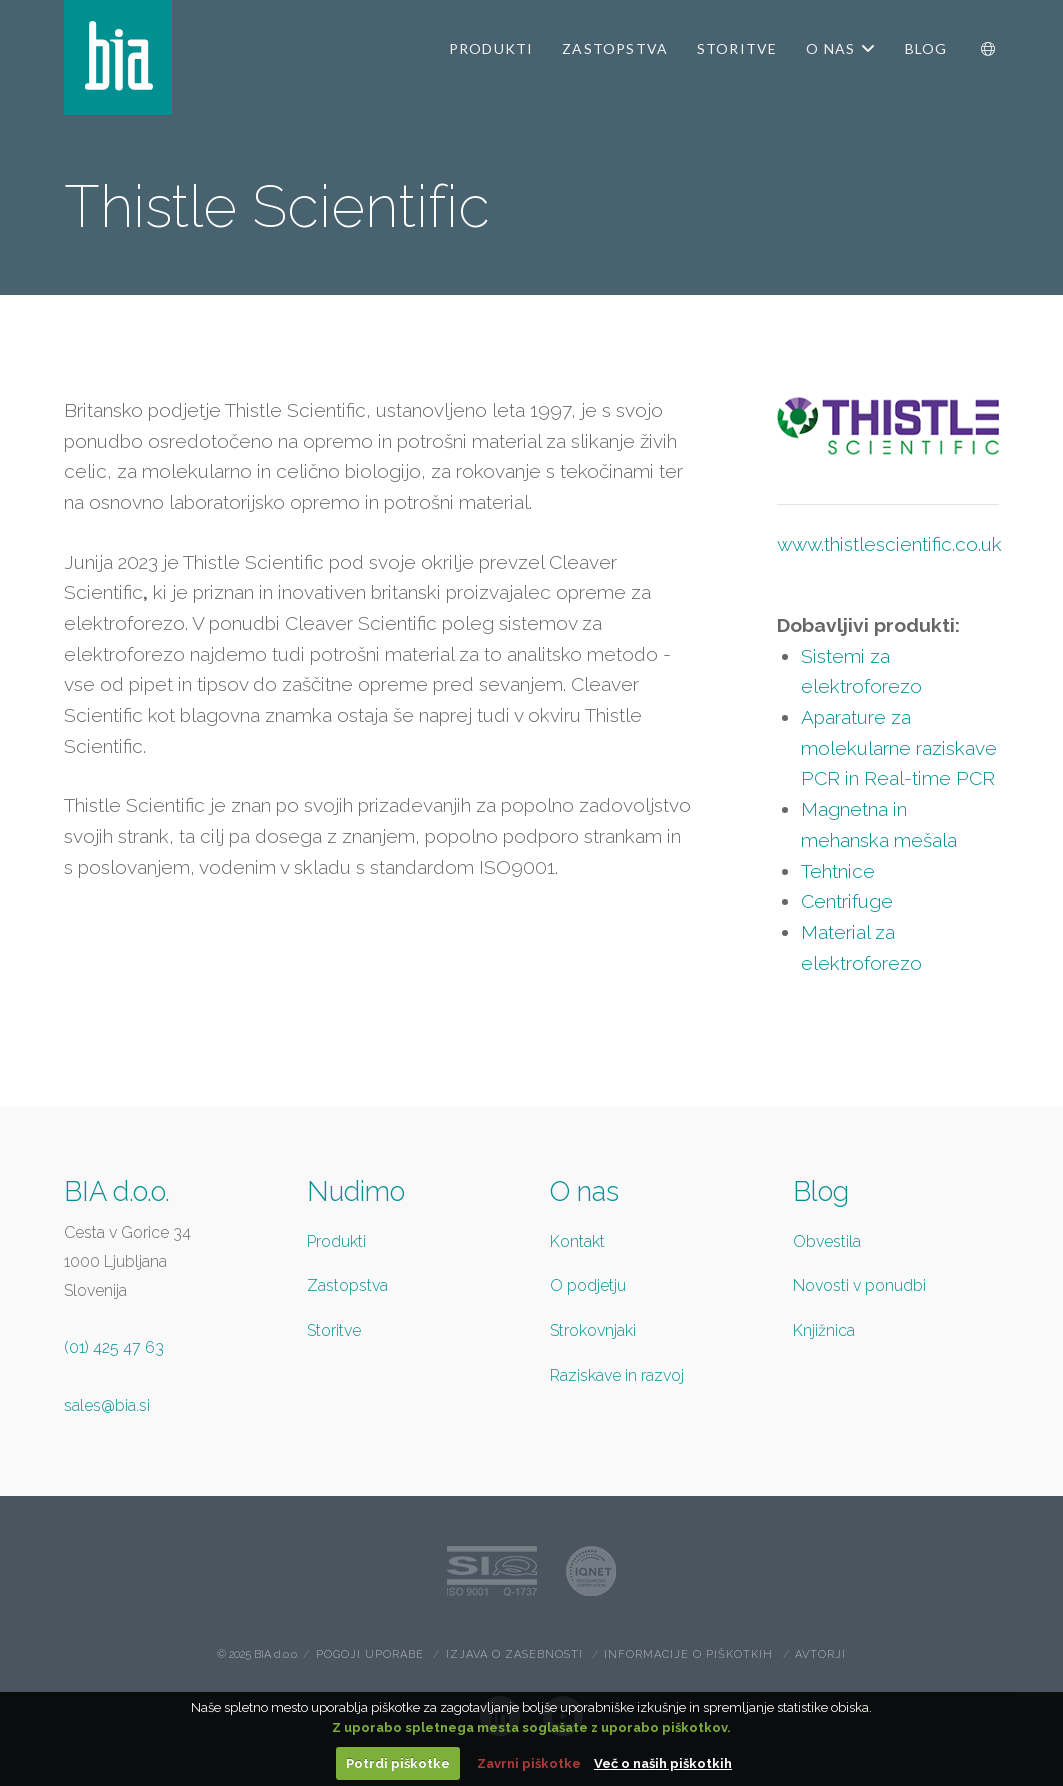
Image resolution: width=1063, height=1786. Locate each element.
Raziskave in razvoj (617, 1375)
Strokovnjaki (593, 1330)
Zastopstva (347, 1285)
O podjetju (588, 1285)
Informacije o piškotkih (688, 1654)
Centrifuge (847, 901)
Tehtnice (838, 871)
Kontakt (577, 1241)
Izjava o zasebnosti (514, 1654)
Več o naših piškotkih (663, 1763)
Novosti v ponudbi (859, 1285)
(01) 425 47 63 (114, 1347)
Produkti (336, 1241)
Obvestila (827, 1241)
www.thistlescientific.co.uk (889, 544)
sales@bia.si (107, 1405)
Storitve (334, 1330)
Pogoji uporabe (370, 1654)
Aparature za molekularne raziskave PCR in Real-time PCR (899, 747)
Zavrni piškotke (529, 1763)
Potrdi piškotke (398, 1763)
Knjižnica (824, 1330)
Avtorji (820, 1654)
